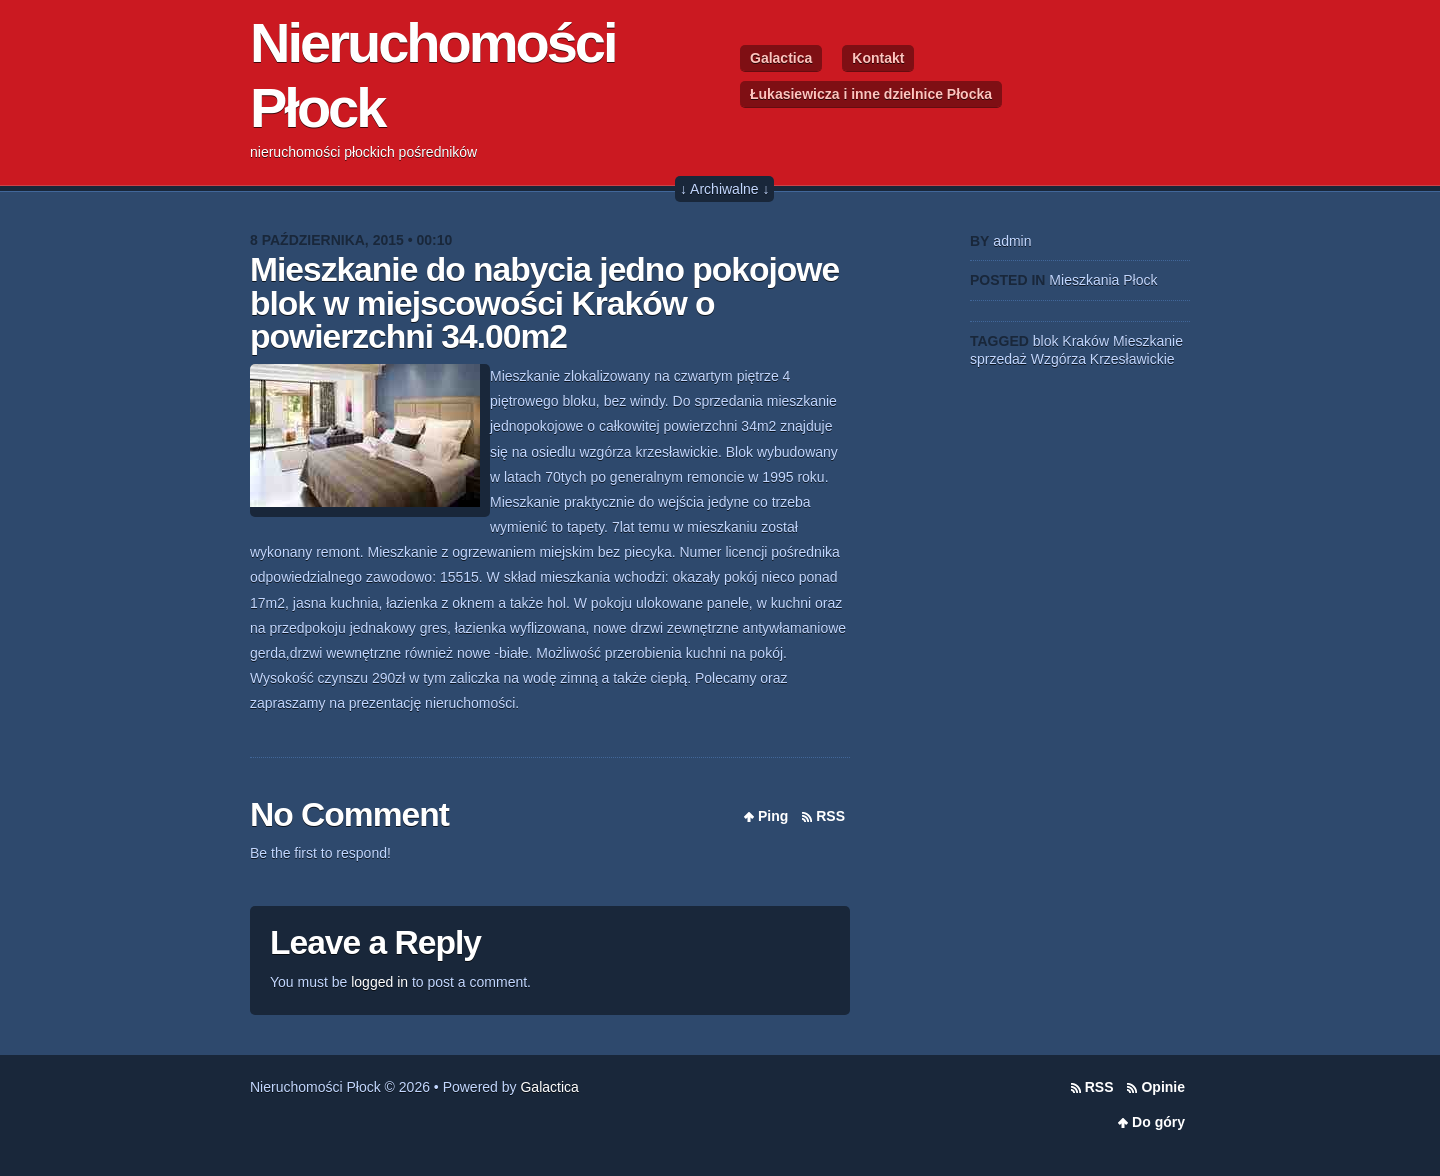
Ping (773, 816)
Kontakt (878, 58)
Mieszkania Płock (1103, 280)
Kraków (1085, 341)
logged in (379, 982)
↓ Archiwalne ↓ (724, 189)
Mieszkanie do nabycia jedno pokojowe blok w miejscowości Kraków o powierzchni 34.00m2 (544, 303)
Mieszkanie (1148, 341)
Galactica (781, 58)
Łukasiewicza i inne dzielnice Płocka (871, 94)
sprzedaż (998, 359)
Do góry (1158, 1122)
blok (1046, 341)
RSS (830, 816)
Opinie (1163, 1087)
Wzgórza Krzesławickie (1103, 359)
